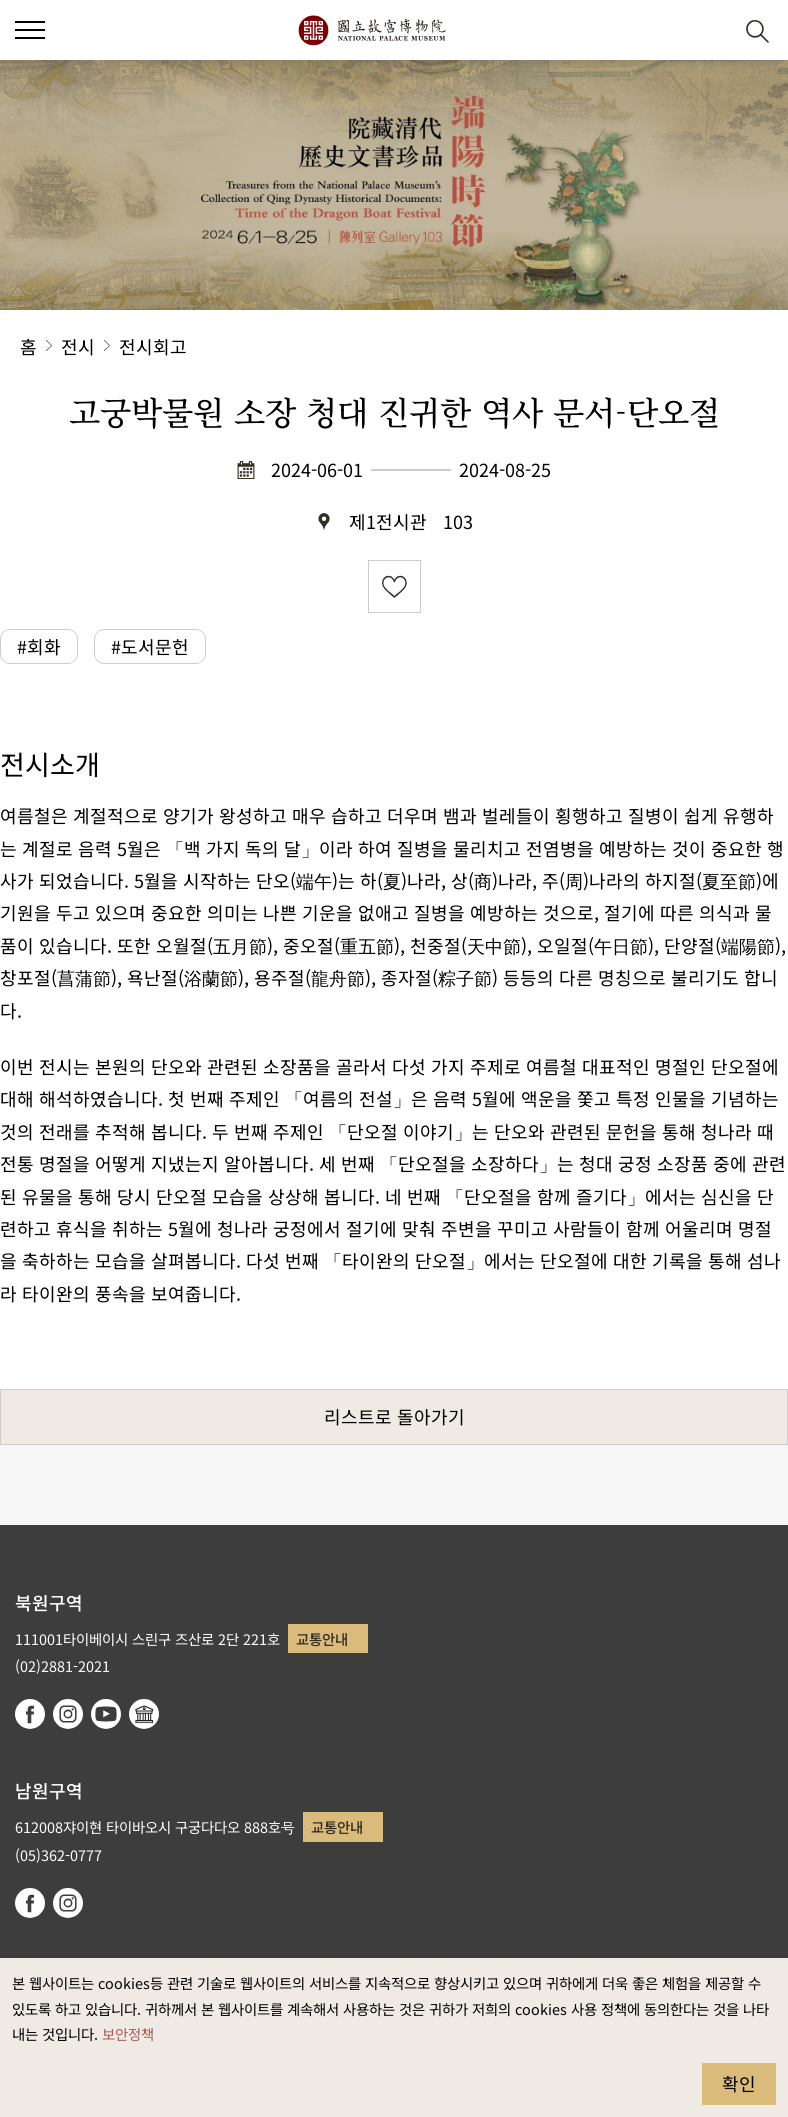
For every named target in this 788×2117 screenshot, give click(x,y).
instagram (68, 1714)
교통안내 (322, 1638)
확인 (739, 2083)
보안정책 (128, 2033)
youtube (106, 1714)
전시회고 (153, 346)
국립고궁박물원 (371, 30)
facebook (30, 1714)
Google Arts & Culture (144, 1714)
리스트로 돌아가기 (394, 1416)
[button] (30, 30)
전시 (78, 346)
